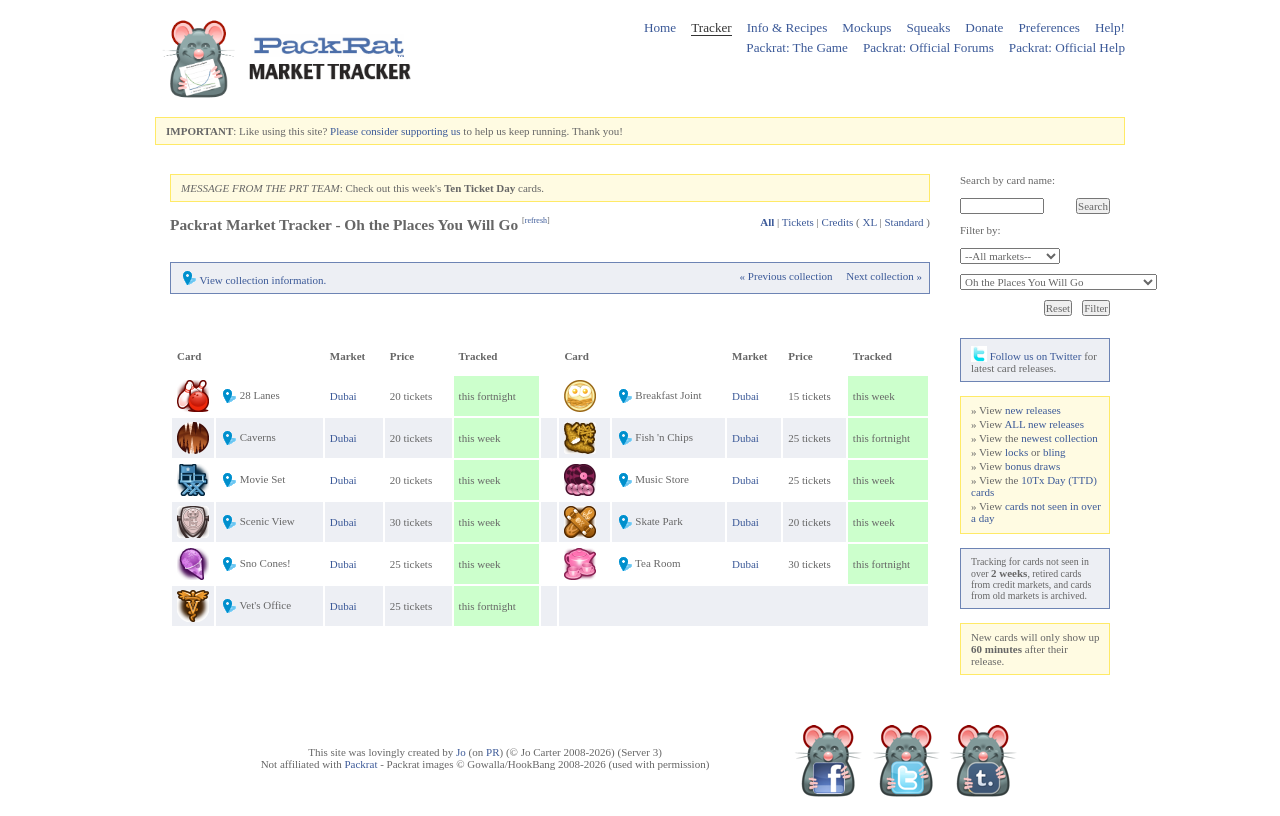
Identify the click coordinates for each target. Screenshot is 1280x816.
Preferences (1049, 27)
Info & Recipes (787, 27)
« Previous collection (786, 276)
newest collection (1059, 438)
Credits (838, 222)
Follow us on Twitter (1026, 356)
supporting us (431, 131)
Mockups (866, 27)
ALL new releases (1044, 424)
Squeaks (928, 27)
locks (1016, 452)
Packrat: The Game (797, 47)
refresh (536, 220)
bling (1054, 452)
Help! (1110, 27)
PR (492, 752)
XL (870, 222)
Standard (903, 222)
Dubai (343, 396)
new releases (1033, 410)
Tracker (711, 27)
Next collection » (884, 276)
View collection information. (263, 280)
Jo (461, 752)
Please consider (364, 131)
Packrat (360, 764)
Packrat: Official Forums (928, 47)
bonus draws (1032, 466)
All (767, 222)
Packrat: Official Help (1067, 47)
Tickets (798, 222)
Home (660, 27)
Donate (984, 27)
